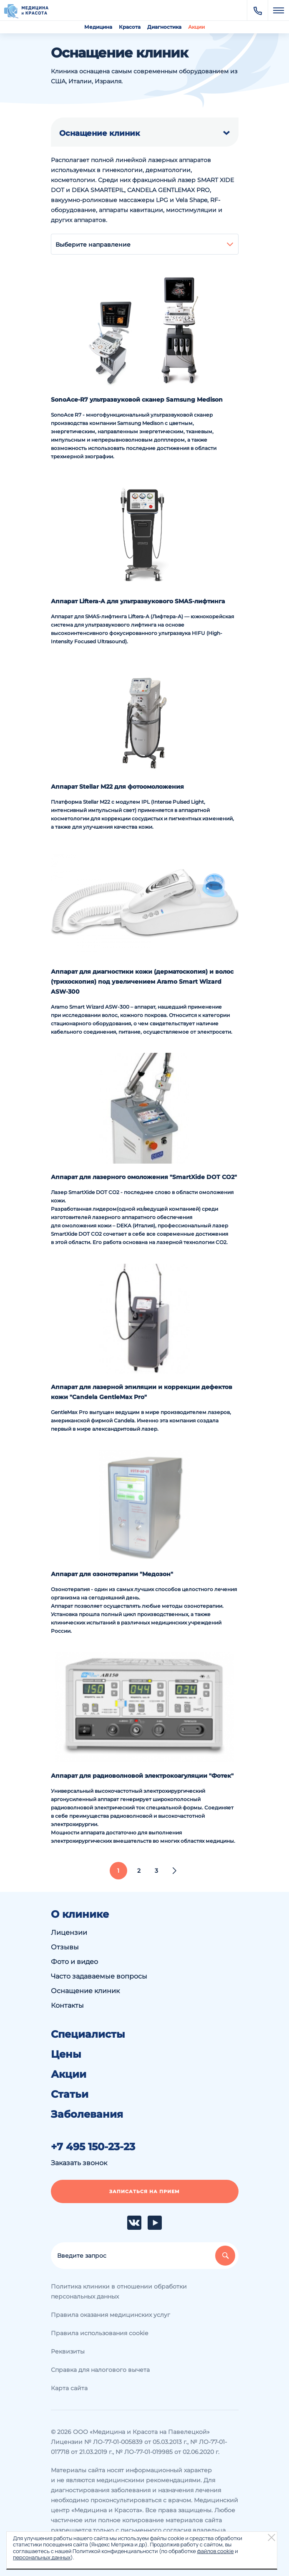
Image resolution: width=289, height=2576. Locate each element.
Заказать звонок (79, 2163)
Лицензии (69, 1932)
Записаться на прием (144, 2191)
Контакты (67, 2005)
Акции (196, 27)
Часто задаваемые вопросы (99, 1976)
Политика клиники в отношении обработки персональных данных (119, 2291)
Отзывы (65, 1947)
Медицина (98, 27)
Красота (130, 27)
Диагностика (164, 27)
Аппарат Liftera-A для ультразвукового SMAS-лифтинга (138, 601)
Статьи (69, 2094)
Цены (66, 2054)
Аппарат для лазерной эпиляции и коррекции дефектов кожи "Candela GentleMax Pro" (141, 1392)
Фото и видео (74, 1962)
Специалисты (88, 2034)
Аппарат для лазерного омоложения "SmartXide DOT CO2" (144, 1177)
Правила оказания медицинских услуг (110, 2315)
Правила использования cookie (99, 2333)
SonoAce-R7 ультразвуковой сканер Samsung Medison (137, 399)
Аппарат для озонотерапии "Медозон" (112, 1574)
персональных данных (41, 2557)
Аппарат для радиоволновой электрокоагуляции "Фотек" (142, 1775)
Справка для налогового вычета (100, 2370)
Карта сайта (69, 2388)
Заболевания (87, 2114)
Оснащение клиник (85, 1991)
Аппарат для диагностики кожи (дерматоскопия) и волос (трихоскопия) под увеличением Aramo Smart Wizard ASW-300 (142, 981)
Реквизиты (68, 2351)
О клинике (80, 1914)
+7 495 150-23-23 (93, 2147)
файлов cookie (215, 2551)
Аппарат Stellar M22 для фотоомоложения (117, 786)
